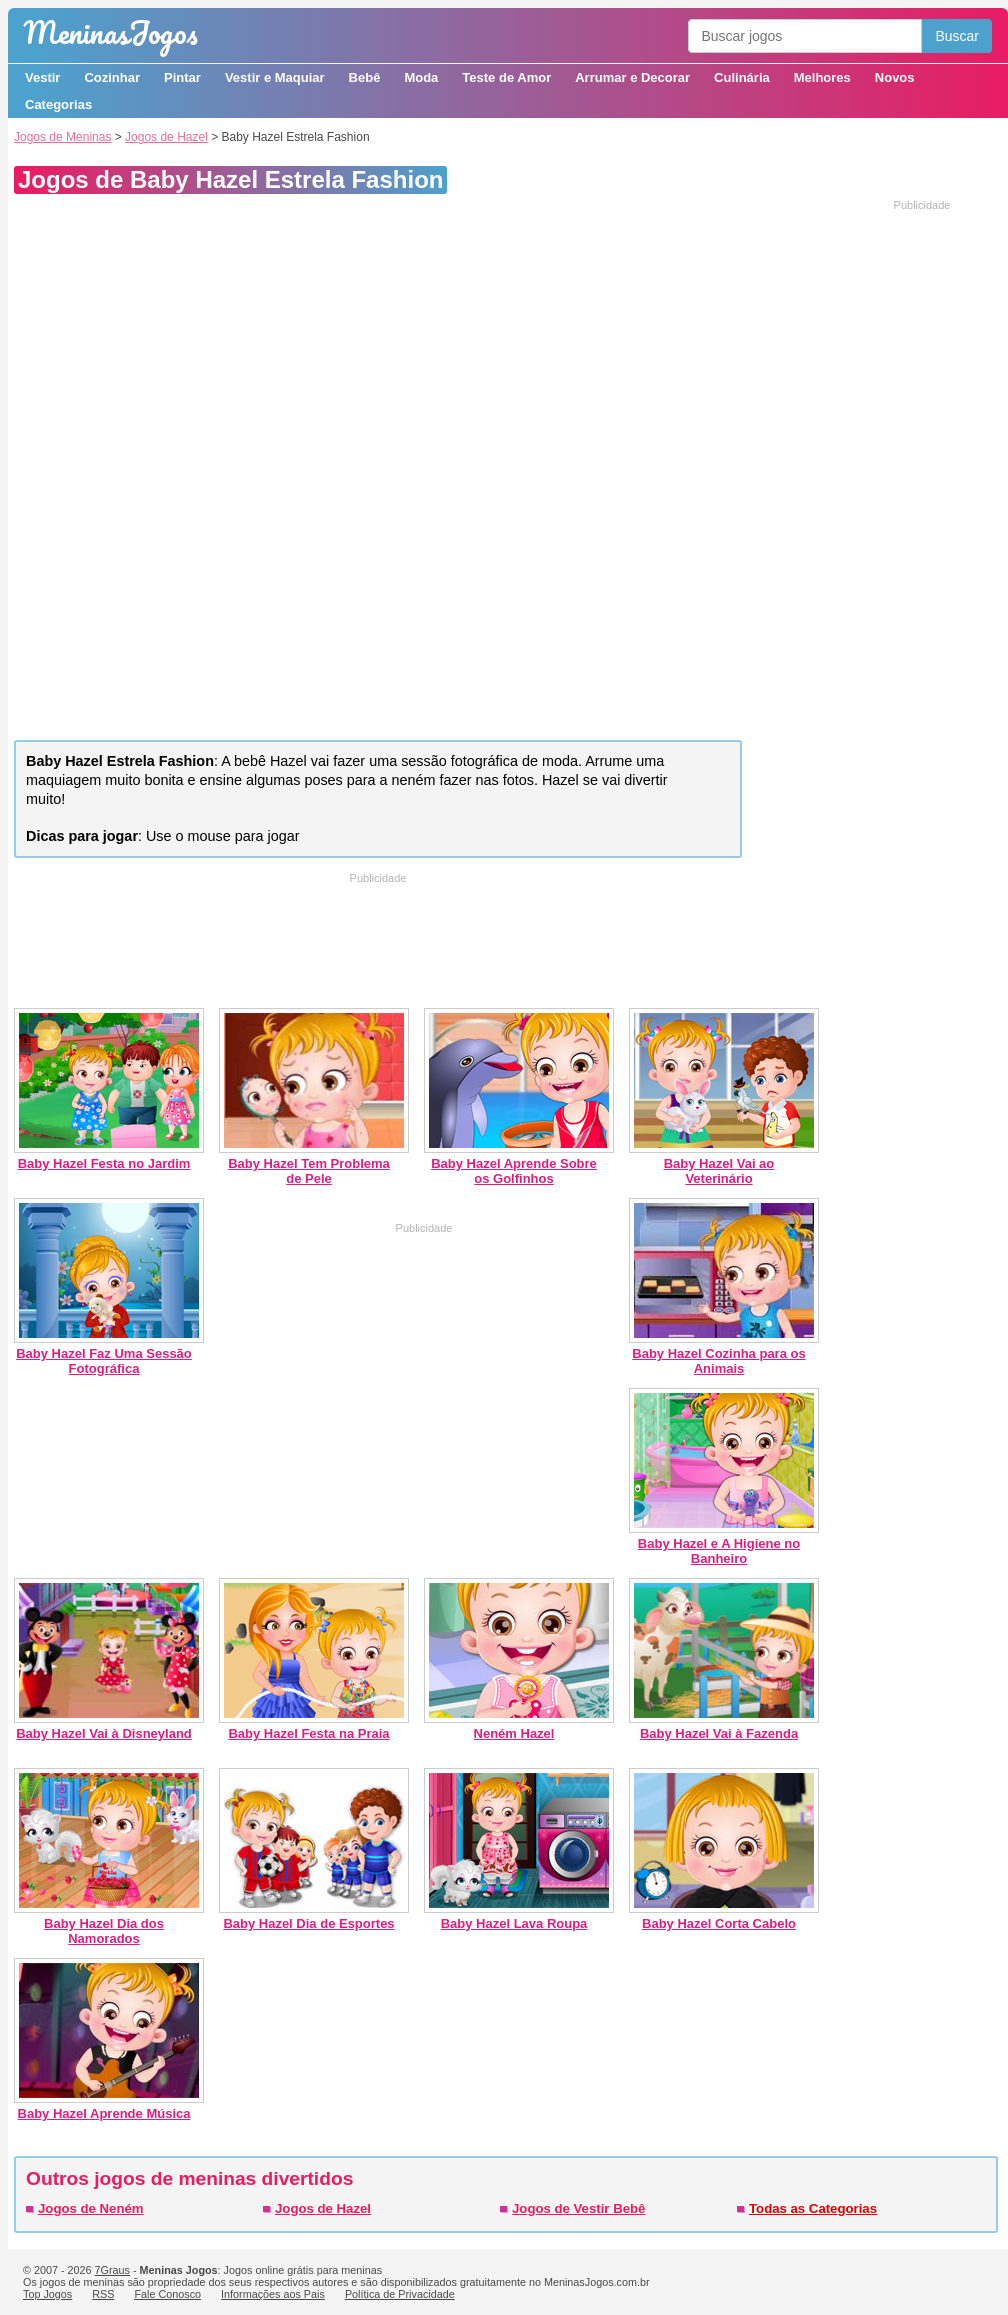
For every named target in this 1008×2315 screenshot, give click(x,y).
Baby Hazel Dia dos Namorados (104, 1931)
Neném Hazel (514, 1733)
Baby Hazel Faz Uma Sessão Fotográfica (104, 1361)
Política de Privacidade (400, 2294)
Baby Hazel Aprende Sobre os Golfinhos (514, 1171)
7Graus (112, 2270)
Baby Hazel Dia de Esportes (308, 1923)
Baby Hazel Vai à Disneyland (104, 1733)
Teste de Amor (506, 77)
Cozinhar (112, 77)
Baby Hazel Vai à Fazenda (719, 1733)
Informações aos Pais (273, 2294)
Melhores (822, 77)
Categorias (58, 104)
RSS (103, 2294)
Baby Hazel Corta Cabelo (719, 1923)
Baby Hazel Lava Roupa (514, 1923)
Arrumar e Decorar (632, 77)
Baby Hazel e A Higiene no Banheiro (719, 1551)
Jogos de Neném (91, 2208)
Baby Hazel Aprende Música (104, 2113)
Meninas (110, 32)
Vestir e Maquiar (275, 77)
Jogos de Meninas (62, 137)
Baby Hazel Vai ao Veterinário (719, 1171)
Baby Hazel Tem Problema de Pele (309, 1171)
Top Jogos (47, 2294)
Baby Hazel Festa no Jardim (104, 1163)
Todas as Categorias (813, 2208)
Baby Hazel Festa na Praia (308, 1733)
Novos (895, 77)
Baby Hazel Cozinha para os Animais (718, 1361)
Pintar (182, 77)
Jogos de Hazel (166, 137)
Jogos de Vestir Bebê (578, 2208)
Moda (421, 77)
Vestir (42, 77)
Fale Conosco (167, 2294)
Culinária (742, 77)
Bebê (365, 77)
